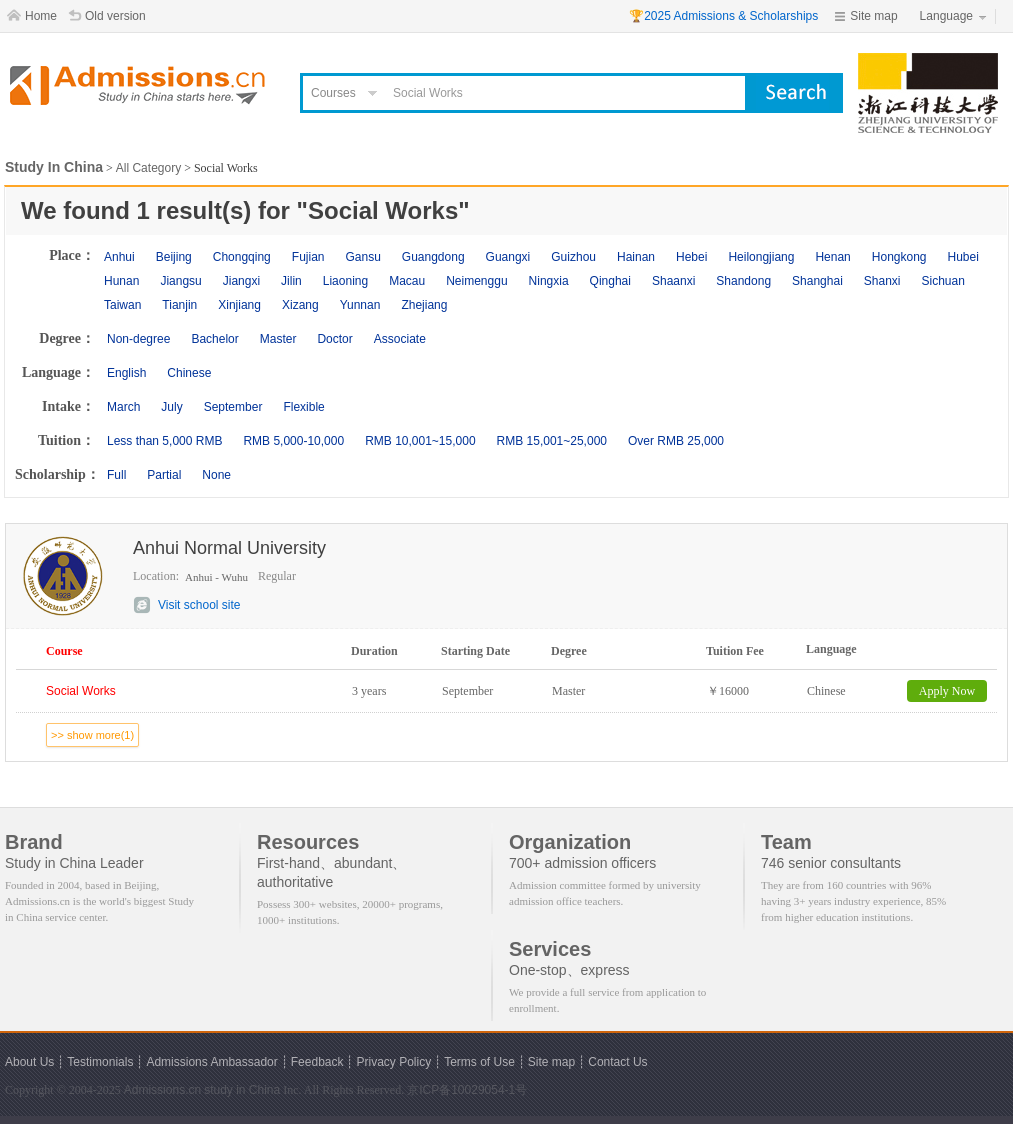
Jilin (291, 281)
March (123, 407)
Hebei (691, 257)
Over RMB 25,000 (676, 441)
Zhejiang (424, 305)
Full (116, 475)
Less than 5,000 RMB (164, 441)
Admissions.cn (162, 1090)
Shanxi (882, 281)
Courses (333, 93)
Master (278, 339)
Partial (164, 475)
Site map (873, 16)
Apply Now (947, 691)
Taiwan (122, 305)
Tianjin (179, 305)
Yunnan (360, 305)
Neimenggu (476, 281)
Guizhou (573, 257)
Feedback (317, 1062)
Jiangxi (241, 281)
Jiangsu (180, 281)
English (126, 373)
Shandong (743, 281)
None (216, 475)
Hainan (636, 257)
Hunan (121, 281)
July (171, 407)
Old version (115, 16)
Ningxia (549, 281)
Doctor (334, 339)
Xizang (300, 305)
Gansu (362, 257)
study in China (242, 1090)
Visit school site (199, 605)
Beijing (174, 257)
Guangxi (508, 257)
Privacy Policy (393, 1062)
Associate (400, 339)
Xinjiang (239, 305)
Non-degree (138, 339)
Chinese (189, 373)
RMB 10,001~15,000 (420, 441)
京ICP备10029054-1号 (467, 1090)
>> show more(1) (92, 735)
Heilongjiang (761, 257)
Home (41, 16)
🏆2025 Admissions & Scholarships (723, 16)
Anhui (119, 257)
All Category (148, 168)
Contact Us (617, 1062)
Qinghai (610, 281)
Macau (407, 281)
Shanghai (817, 281)
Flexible (303, 407)
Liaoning (345, 281)
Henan (832, 257)
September (233, 407)
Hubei (963, 257)
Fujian (308, 257)
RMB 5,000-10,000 (293, 441)
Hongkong (899, 257)
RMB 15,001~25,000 (552, 441)
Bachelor (214, 339)
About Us (29, 1062)
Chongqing (242, 257)
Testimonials (100, 1062)
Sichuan (943, 281)
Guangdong (433, 257)
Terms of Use (479, 1062)
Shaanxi (673, 281)
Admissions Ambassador (211, 1062)
